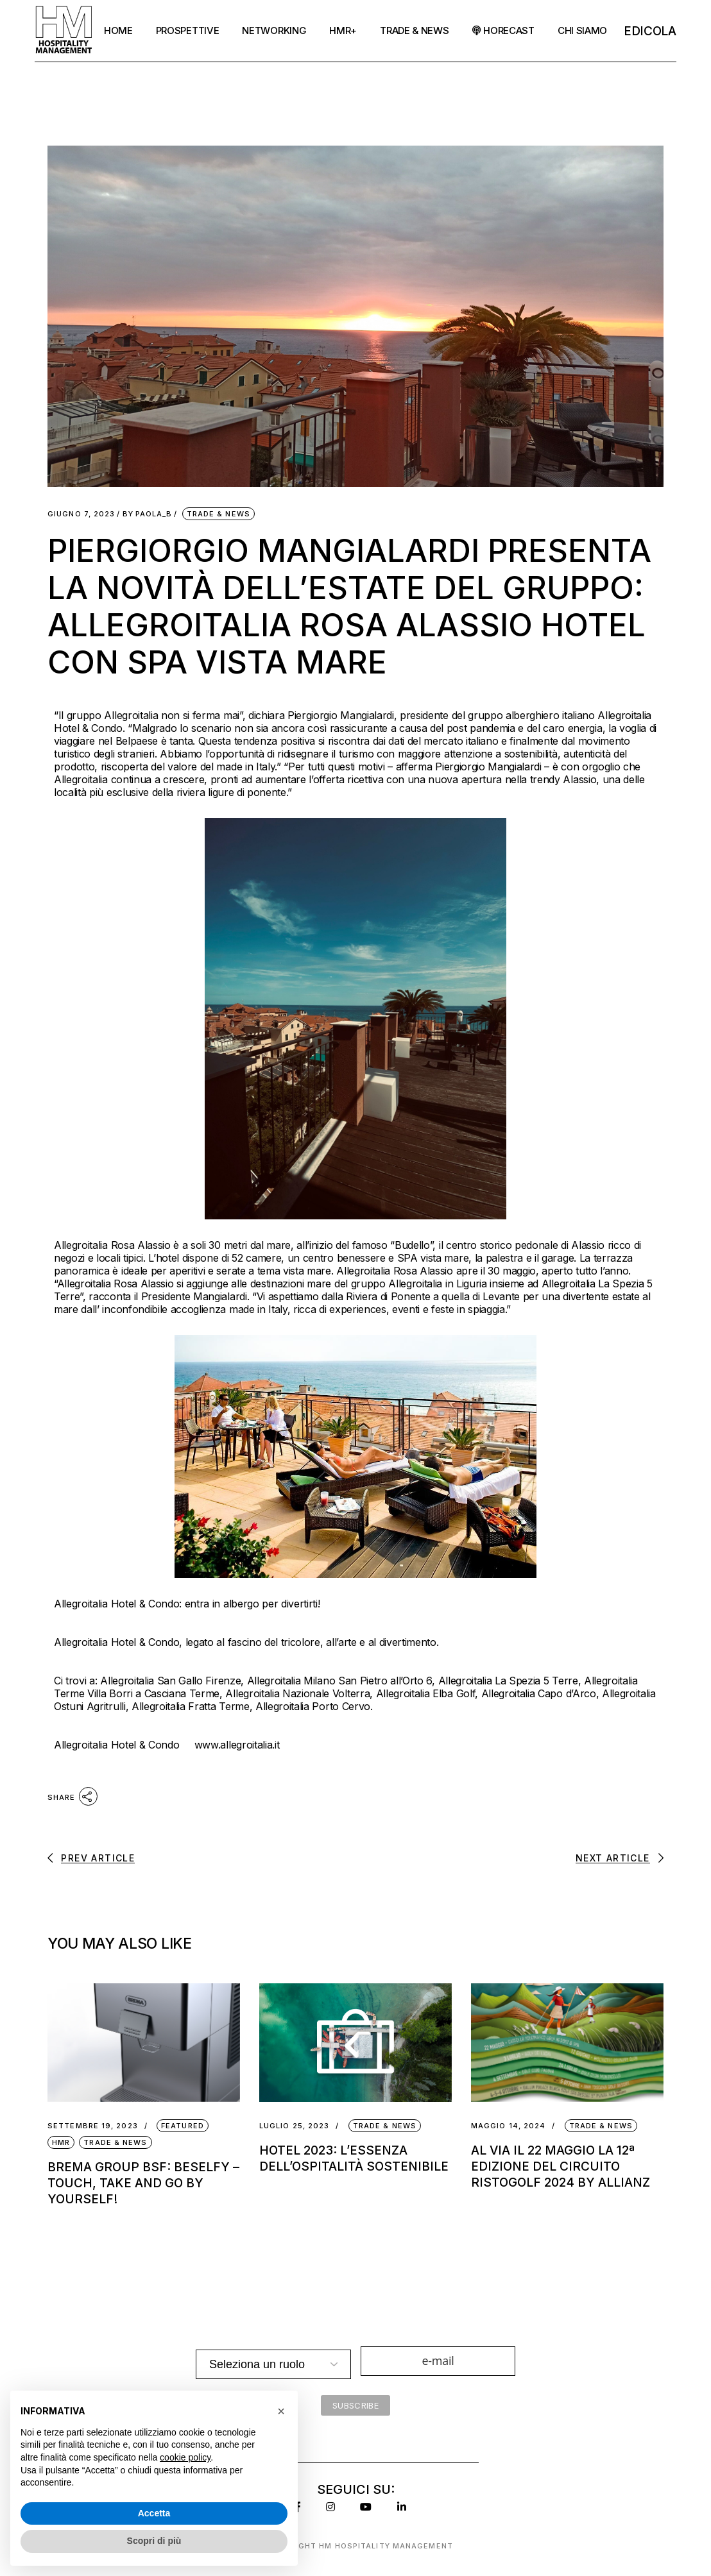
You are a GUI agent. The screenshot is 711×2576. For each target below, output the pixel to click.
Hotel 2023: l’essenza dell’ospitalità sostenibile (355, 2158)
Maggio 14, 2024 (508, 2126)
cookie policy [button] (185, 2457)
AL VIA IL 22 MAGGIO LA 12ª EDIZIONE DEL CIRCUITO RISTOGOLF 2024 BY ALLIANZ (560, 2166)
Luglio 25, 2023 (294, 2126)
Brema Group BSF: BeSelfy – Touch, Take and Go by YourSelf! (143, 2183)
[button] (281, 2411)
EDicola (650, 31)
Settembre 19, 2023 (92, 2126)
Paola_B (148, 514)
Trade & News (218, 513)
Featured (182, 2125)
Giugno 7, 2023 (81, 514)
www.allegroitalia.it (237, 1744)
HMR (61, 2142)
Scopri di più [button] (154, 2541)
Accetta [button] (154, 2513)
